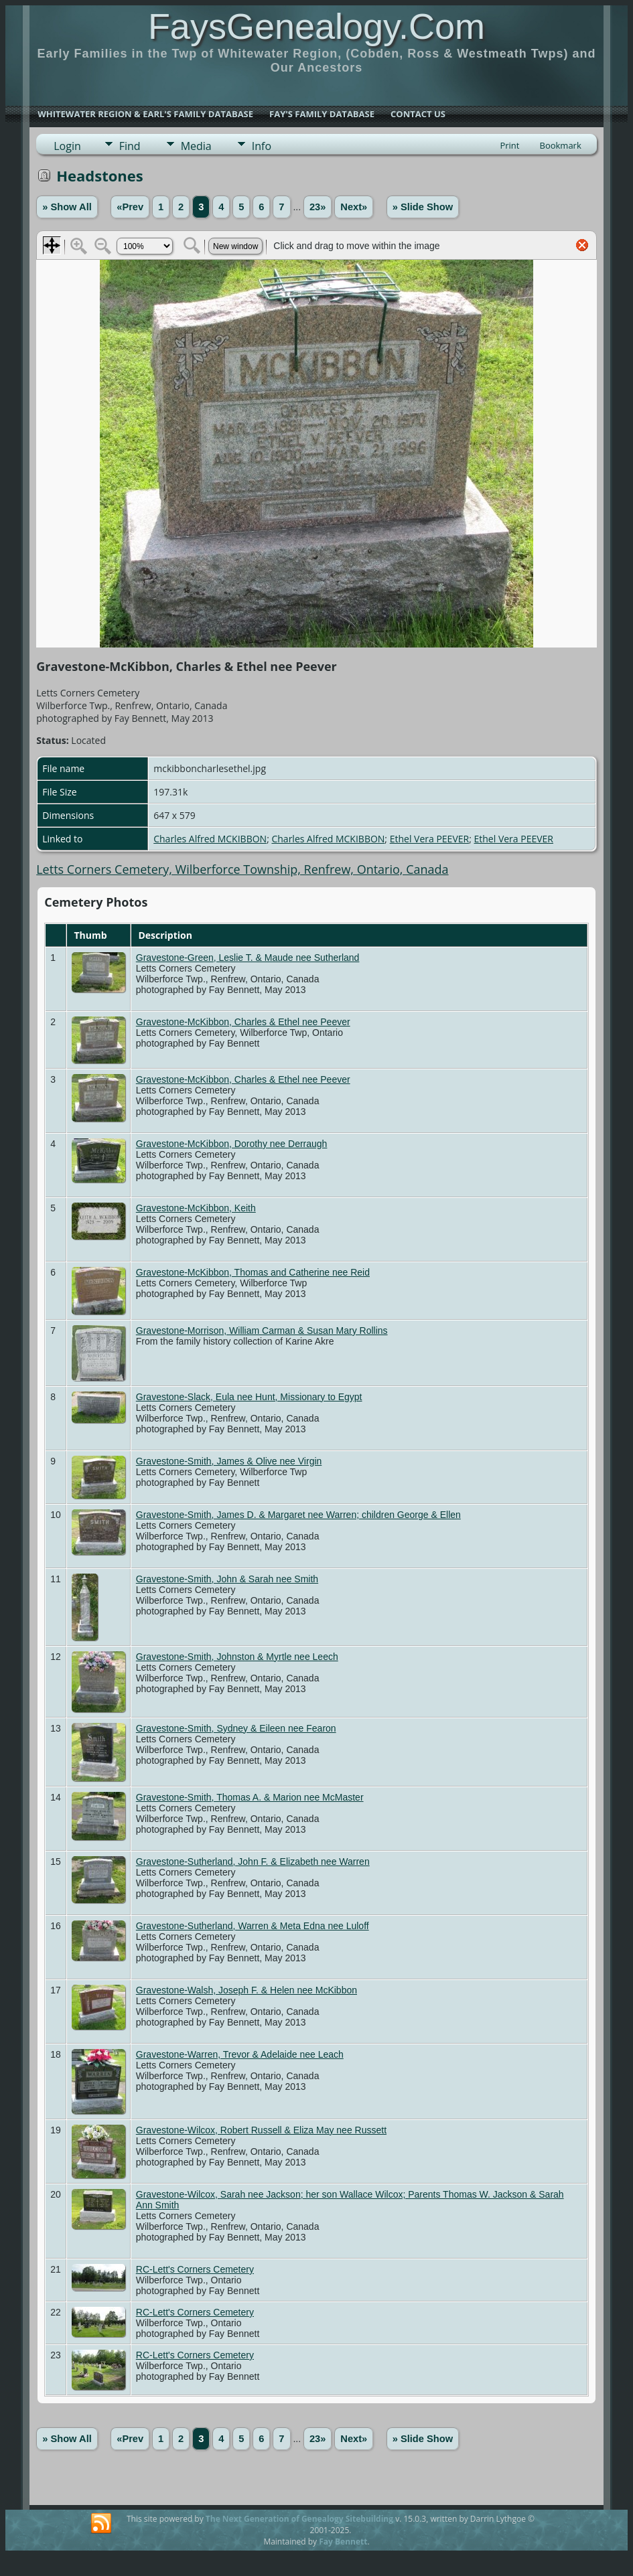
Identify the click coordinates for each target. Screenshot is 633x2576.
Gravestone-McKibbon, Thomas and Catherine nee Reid (253, 1272)
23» (317, 207)
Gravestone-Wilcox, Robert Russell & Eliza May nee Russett (261, 2130)
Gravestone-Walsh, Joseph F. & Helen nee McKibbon (246, 1990)
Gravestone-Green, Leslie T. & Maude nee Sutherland (248, 957)
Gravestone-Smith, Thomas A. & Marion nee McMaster (250, 1797)
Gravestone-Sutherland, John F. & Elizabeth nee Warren (253, 1861)
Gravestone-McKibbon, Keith (196, 1208)
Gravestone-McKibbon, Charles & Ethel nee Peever (243, 1021)
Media (196, 146)
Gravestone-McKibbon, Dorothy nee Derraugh (232, 1143)
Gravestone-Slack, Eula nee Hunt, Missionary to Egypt (249, 1396)
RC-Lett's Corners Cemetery (195, 2269)
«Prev (130, 207)
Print (509, 145)
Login (67, 146)
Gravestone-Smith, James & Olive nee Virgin (229, 1461)
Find (130, 146)
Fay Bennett (343, 2541)
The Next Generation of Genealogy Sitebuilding (299, 2518)
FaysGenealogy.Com (316, 26)
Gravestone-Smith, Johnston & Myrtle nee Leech (237, 1656)
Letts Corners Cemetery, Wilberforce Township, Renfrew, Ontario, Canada (242, 869)
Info (261, 146)
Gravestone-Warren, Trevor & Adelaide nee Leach (240, 2054)
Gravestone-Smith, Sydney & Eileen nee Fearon (236, 1728)
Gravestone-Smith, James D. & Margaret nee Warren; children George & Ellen (298, 1514)
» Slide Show (423, 207)
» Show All (67, 207)
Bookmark (560, 145)
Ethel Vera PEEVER (429, 838)
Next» (353, 207)
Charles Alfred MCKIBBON (210, 838)
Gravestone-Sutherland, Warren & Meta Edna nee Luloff (252, 1925)
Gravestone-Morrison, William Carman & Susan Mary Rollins (262, 1330)
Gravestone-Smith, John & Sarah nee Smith (227, 1579)
